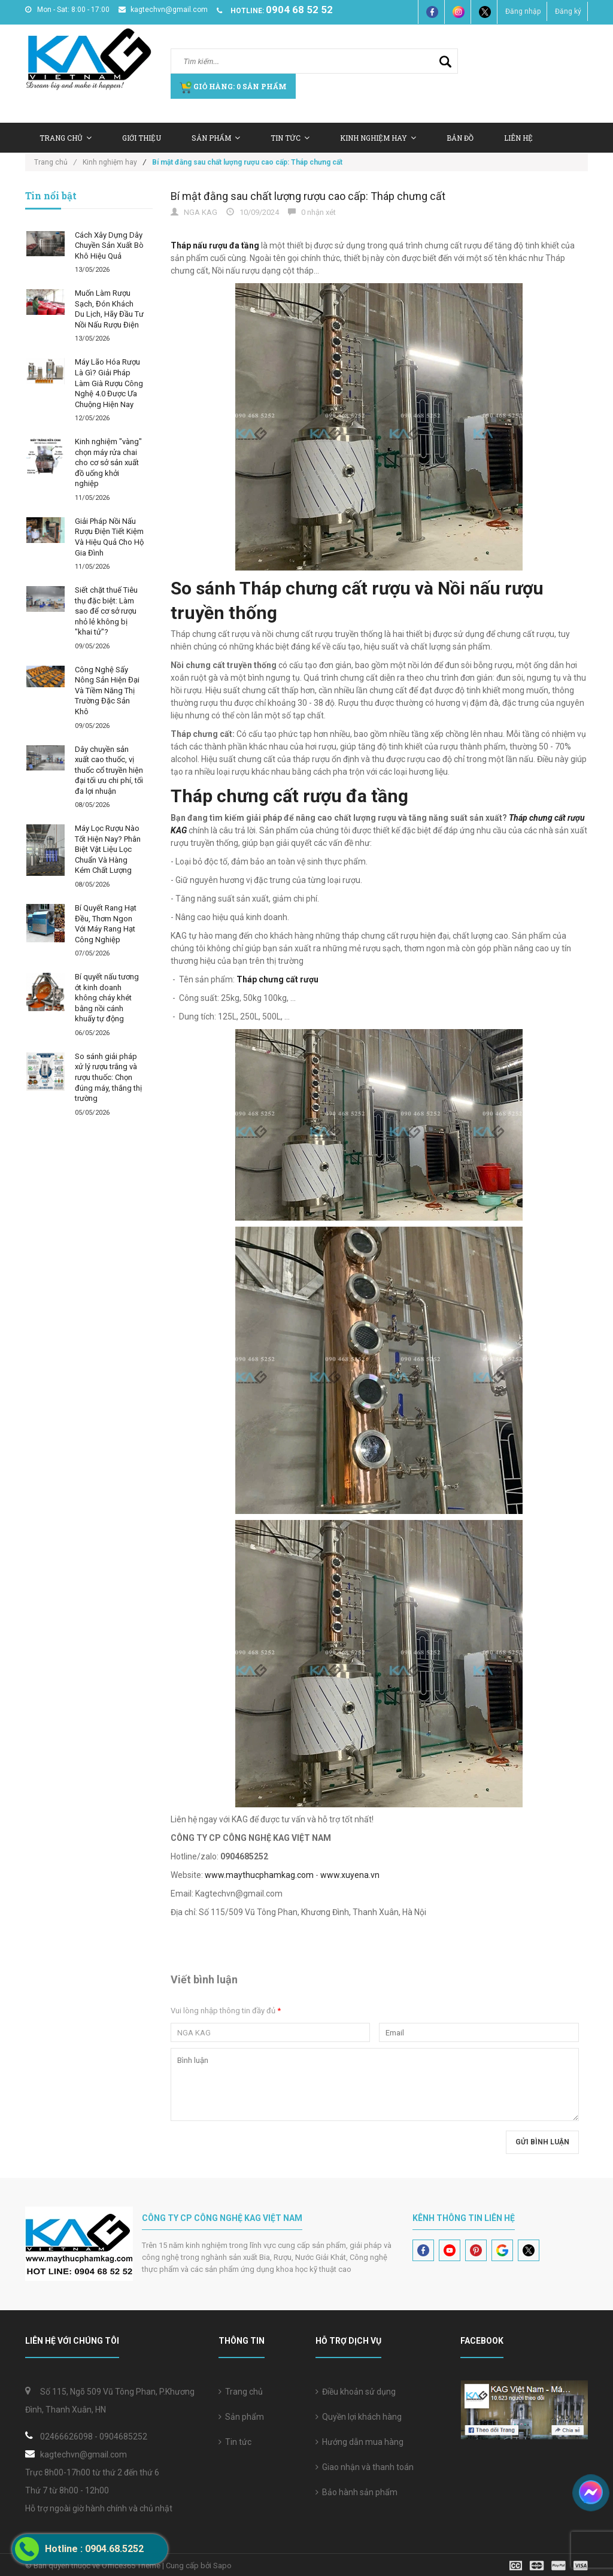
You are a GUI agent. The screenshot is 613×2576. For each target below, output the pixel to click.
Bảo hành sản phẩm (356, 2492)
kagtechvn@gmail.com (163, 9)
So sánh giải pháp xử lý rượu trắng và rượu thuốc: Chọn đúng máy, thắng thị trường (108, 1077)
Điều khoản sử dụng (355, 2391)
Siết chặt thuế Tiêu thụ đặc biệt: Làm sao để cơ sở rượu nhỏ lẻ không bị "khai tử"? (106, 610)
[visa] (548, 2564)
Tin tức (290, 137)
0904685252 (123, 2436)
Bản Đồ (460, 137)
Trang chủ (66, 137)
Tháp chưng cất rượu (277, 979)
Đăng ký (568, 11)
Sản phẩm (241, 2417)
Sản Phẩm (216, 137)
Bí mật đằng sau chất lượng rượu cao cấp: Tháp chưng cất (308, 196)
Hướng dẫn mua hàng (359, 2442)
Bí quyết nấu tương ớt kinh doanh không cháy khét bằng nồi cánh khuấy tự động (107, 997)
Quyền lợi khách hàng (358, 2417)
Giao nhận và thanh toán (364, 2467)
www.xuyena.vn (350, 1875)
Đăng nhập (523, 11)
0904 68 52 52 (299, 10)
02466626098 (66, 2436)
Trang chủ (241, 2391)
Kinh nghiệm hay (378, 137)
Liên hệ (518, 137)
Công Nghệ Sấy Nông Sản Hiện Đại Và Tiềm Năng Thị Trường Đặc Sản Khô (107, 690)
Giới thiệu (141, 137)
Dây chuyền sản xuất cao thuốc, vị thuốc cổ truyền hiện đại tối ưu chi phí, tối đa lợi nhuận (109, 770)
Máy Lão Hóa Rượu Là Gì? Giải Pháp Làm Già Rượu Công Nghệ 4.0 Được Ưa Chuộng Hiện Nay (109, 382)
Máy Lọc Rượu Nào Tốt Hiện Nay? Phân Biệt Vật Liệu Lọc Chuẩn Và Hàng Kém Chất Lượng (108, 849)
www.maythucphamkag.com (259, 1875)
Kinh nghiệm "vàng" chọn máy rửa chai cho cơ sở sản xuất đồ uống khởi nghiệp (108, 462)
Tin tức (235, 2442)
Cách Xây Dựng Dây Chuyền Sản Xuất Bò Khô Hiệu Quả (109, 245)
